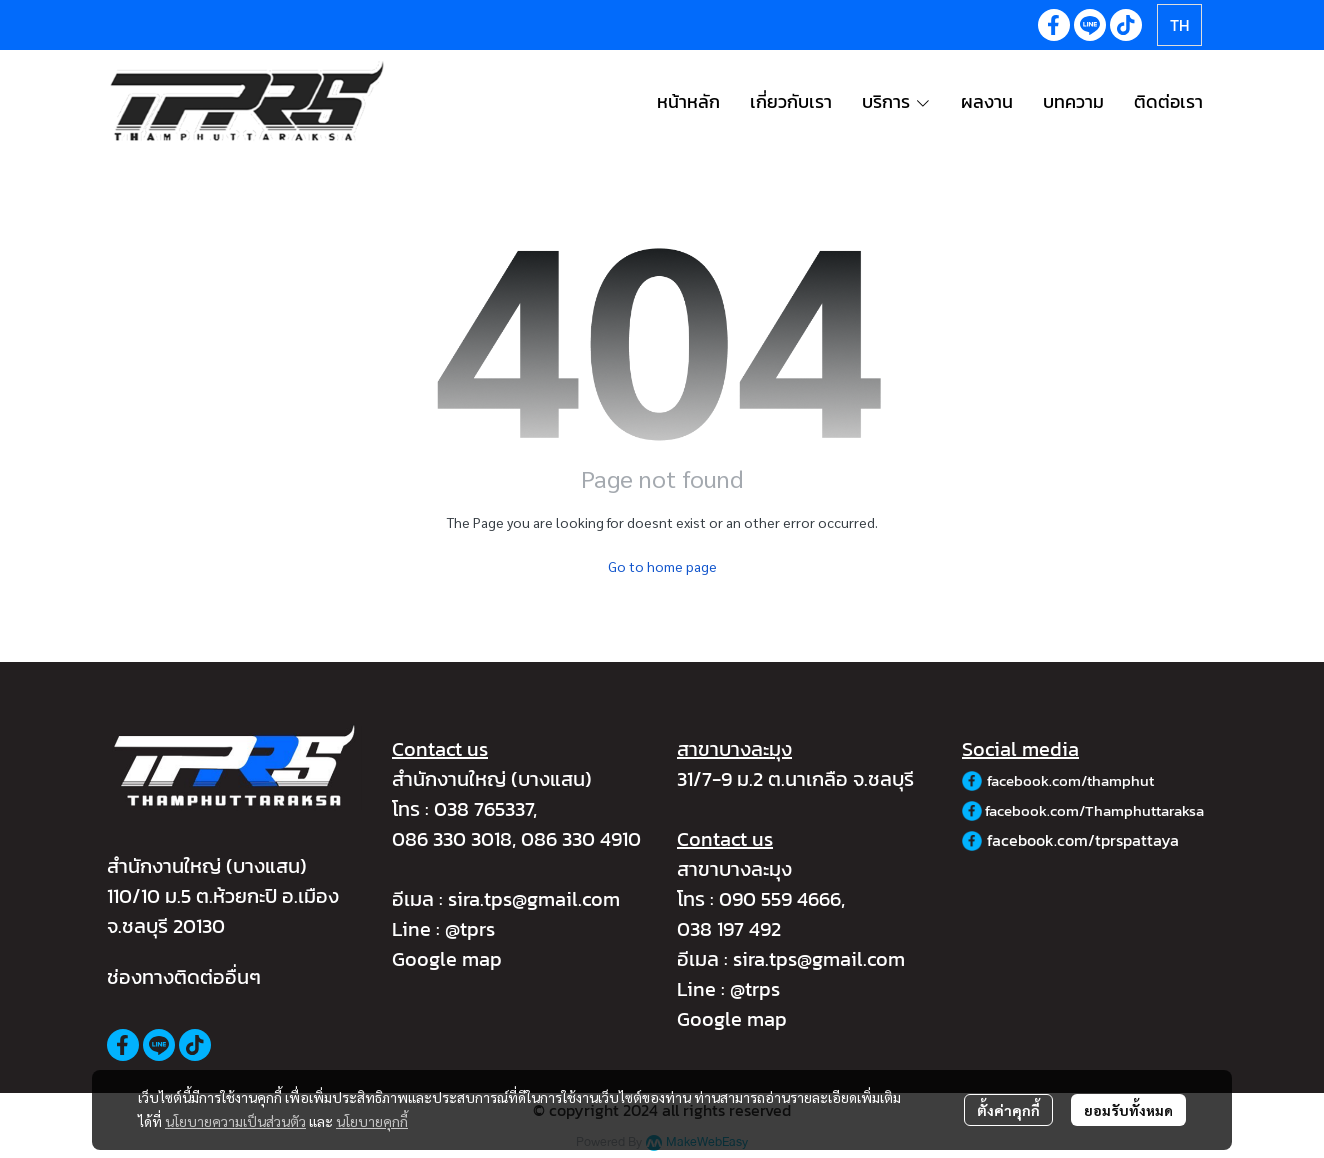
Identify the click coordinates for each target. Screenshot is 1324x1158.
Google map (447, 959)
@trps (755, 989)
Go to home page (662, 566)
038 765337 (483, 809)
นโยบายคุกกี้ (372, 1121)
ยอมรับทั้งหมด (1128, 1110)
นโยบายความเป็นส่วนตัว (235, 1121)
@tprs (470, 929)
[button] (1179, 25)
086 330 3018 (452, 839)
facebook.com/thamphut (1070, 780)
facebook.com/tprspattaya (1083, 840)
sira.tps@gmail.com (534, 899)
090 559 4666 (780, 899)
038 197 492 (729, 929)
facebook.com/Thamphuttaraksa (1094, 810)
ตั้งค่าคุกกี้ (1008, 1110)
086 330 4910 (581, 839)
